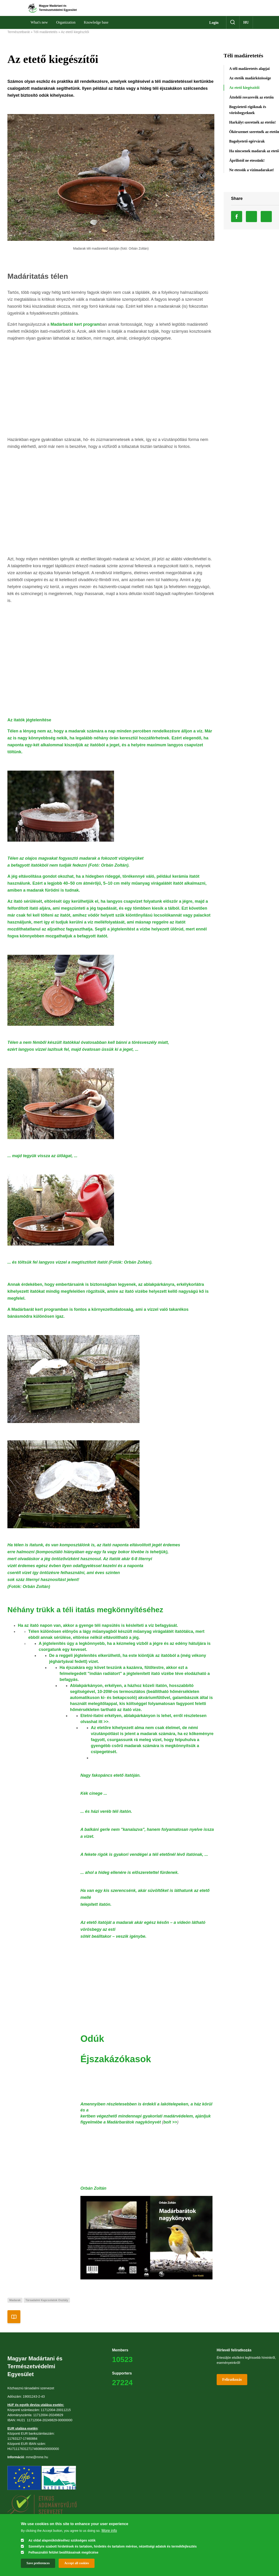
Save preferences (38, 2563)
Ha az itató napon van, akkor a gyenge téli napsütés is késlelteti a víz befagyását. (98, 1635)
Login (214, 32)
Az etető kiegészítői (75, 42)
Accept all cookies (76, 2563)
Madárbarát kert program (75, 334)
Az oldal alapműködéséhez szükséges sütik (62, 2540)
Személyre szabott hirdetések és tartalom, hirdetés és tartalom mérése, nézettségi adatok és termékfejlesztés (113, 2546)
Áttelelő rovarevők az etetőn (251, 107)
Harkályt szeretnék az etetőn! (252, 132)
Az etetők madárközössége (250, 88)
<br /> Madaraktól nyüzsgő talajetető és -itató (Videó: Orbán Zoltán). (110, 392)
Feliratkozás (232, 2389)
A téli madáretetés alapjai (249, 79)
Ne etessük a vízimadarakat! (251, 180)
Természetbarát (18, 42)
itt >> (103, 1731)
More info (109, 2531)
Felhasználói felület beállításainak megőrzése (63, 2552)
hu (246, 32)
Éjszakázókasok (115, 2069)
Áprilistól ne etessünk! (247, 170)
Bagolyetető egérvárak (247, 151)
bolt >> (170, 2132)
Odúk (93, 2048)
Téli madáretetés (45, 42)
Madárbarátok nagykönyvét (134, 2132)
